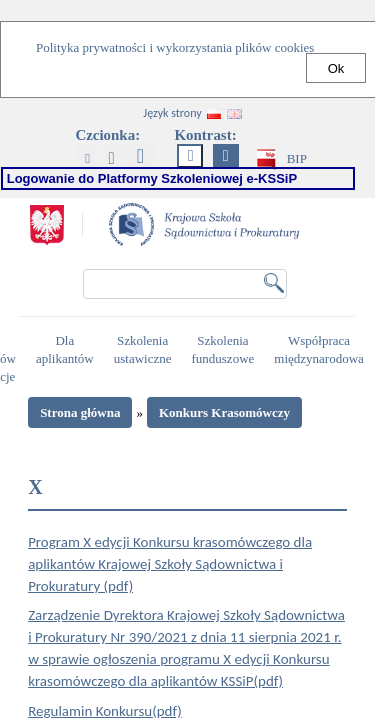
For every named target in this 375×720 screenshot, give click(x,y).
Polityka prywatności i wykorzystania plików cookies (175, 47)
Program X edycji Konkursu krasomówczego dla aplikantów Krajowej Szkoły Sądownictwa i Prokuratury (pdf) (170, 564)
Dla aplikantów (67, 350)
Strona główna (80, 412)
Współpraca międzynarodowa (321, 350)
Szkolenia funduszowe (225, 350)
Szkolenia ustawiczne (145, 350)
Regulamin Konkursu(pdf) (105, 711)
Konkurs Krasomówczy (224, 412)
